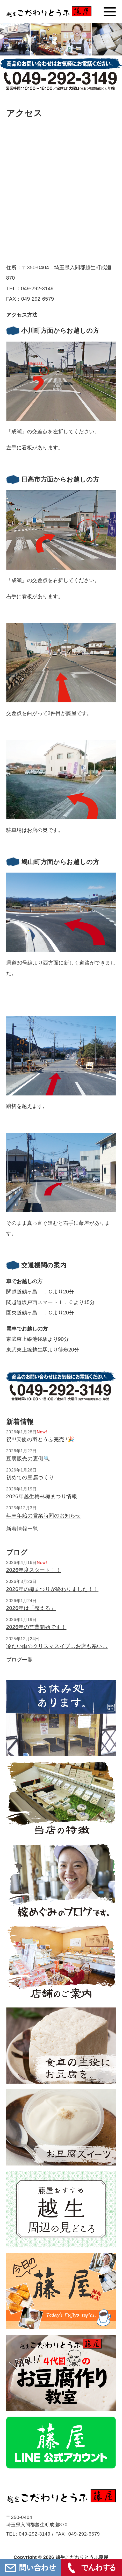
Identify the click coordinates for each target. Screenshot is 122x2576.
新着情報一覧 (22, 1529)
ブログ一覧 (19, 1659)
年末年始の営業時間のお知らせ (43, 1515)
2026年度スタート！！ (33, 1570)
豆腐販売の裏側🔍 (28, 1458)
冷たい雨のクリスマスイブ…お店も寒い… (57, 1646)
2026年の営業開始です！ (36, 1627)
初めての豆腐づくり (30, 1477)
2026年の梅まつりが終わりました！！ (52, 1589)
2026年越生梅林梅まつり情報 (41, 1496)
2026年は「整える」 (31, 1608)
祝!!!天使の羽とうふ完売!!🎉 (40, 1439)
